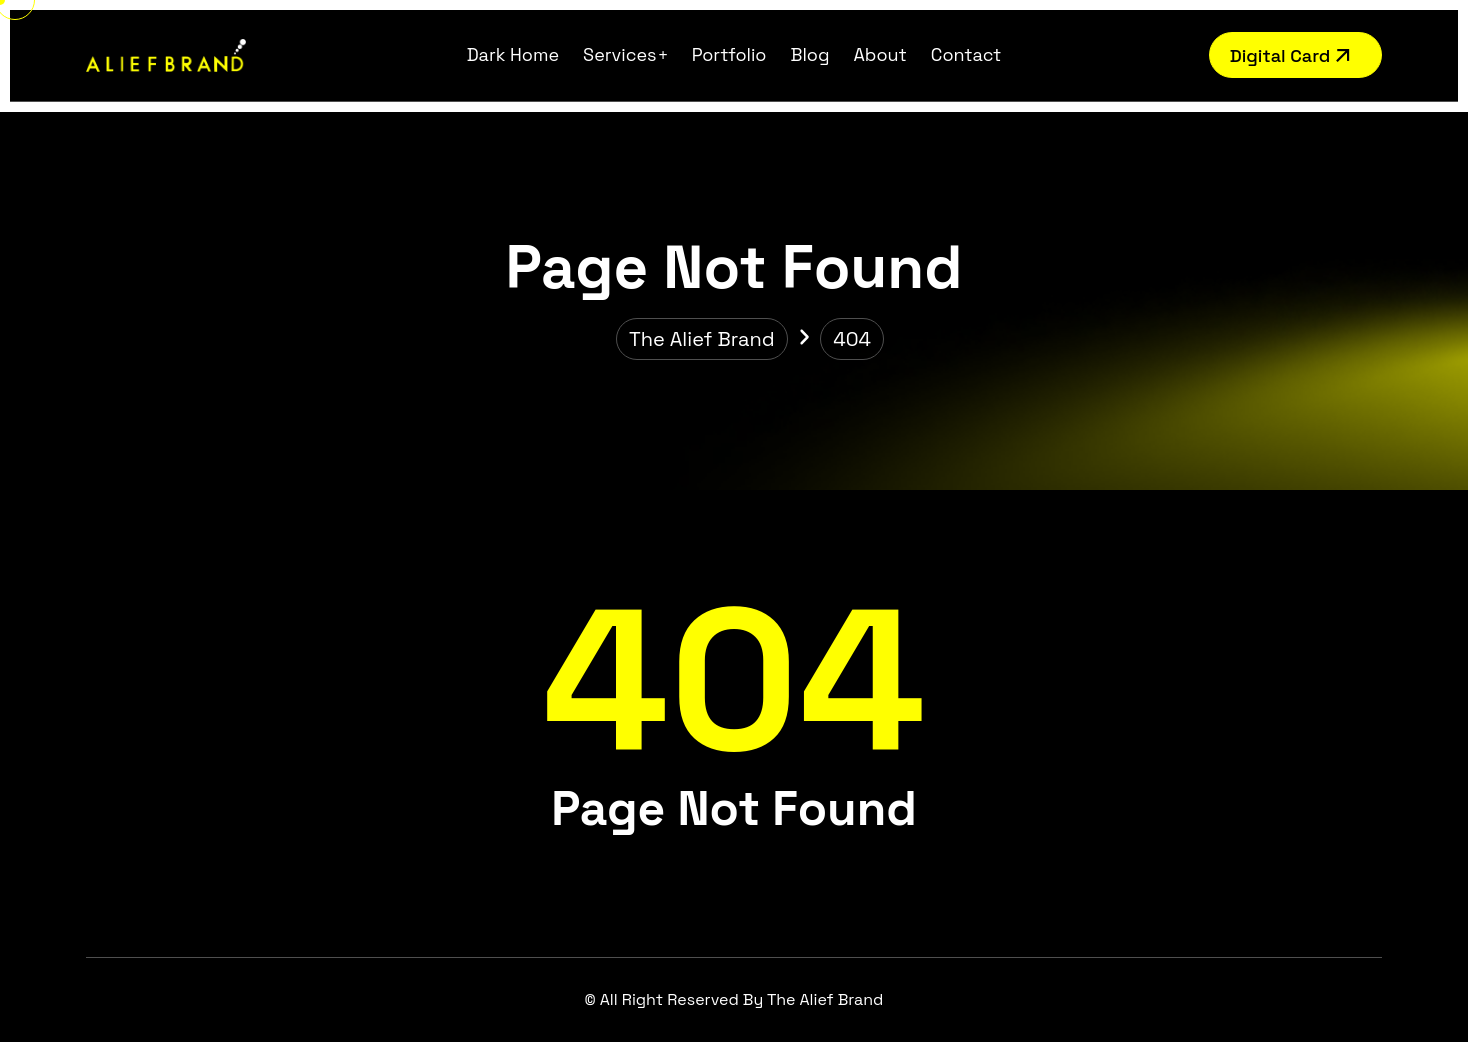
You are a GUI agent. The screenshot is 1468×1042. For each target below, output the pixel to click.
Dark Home (513, 54)
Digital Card (1293, 56)
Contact (966, 54)
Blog (810, 54)
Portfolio (729, 54)
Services (620, 54)
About (880, 54)
